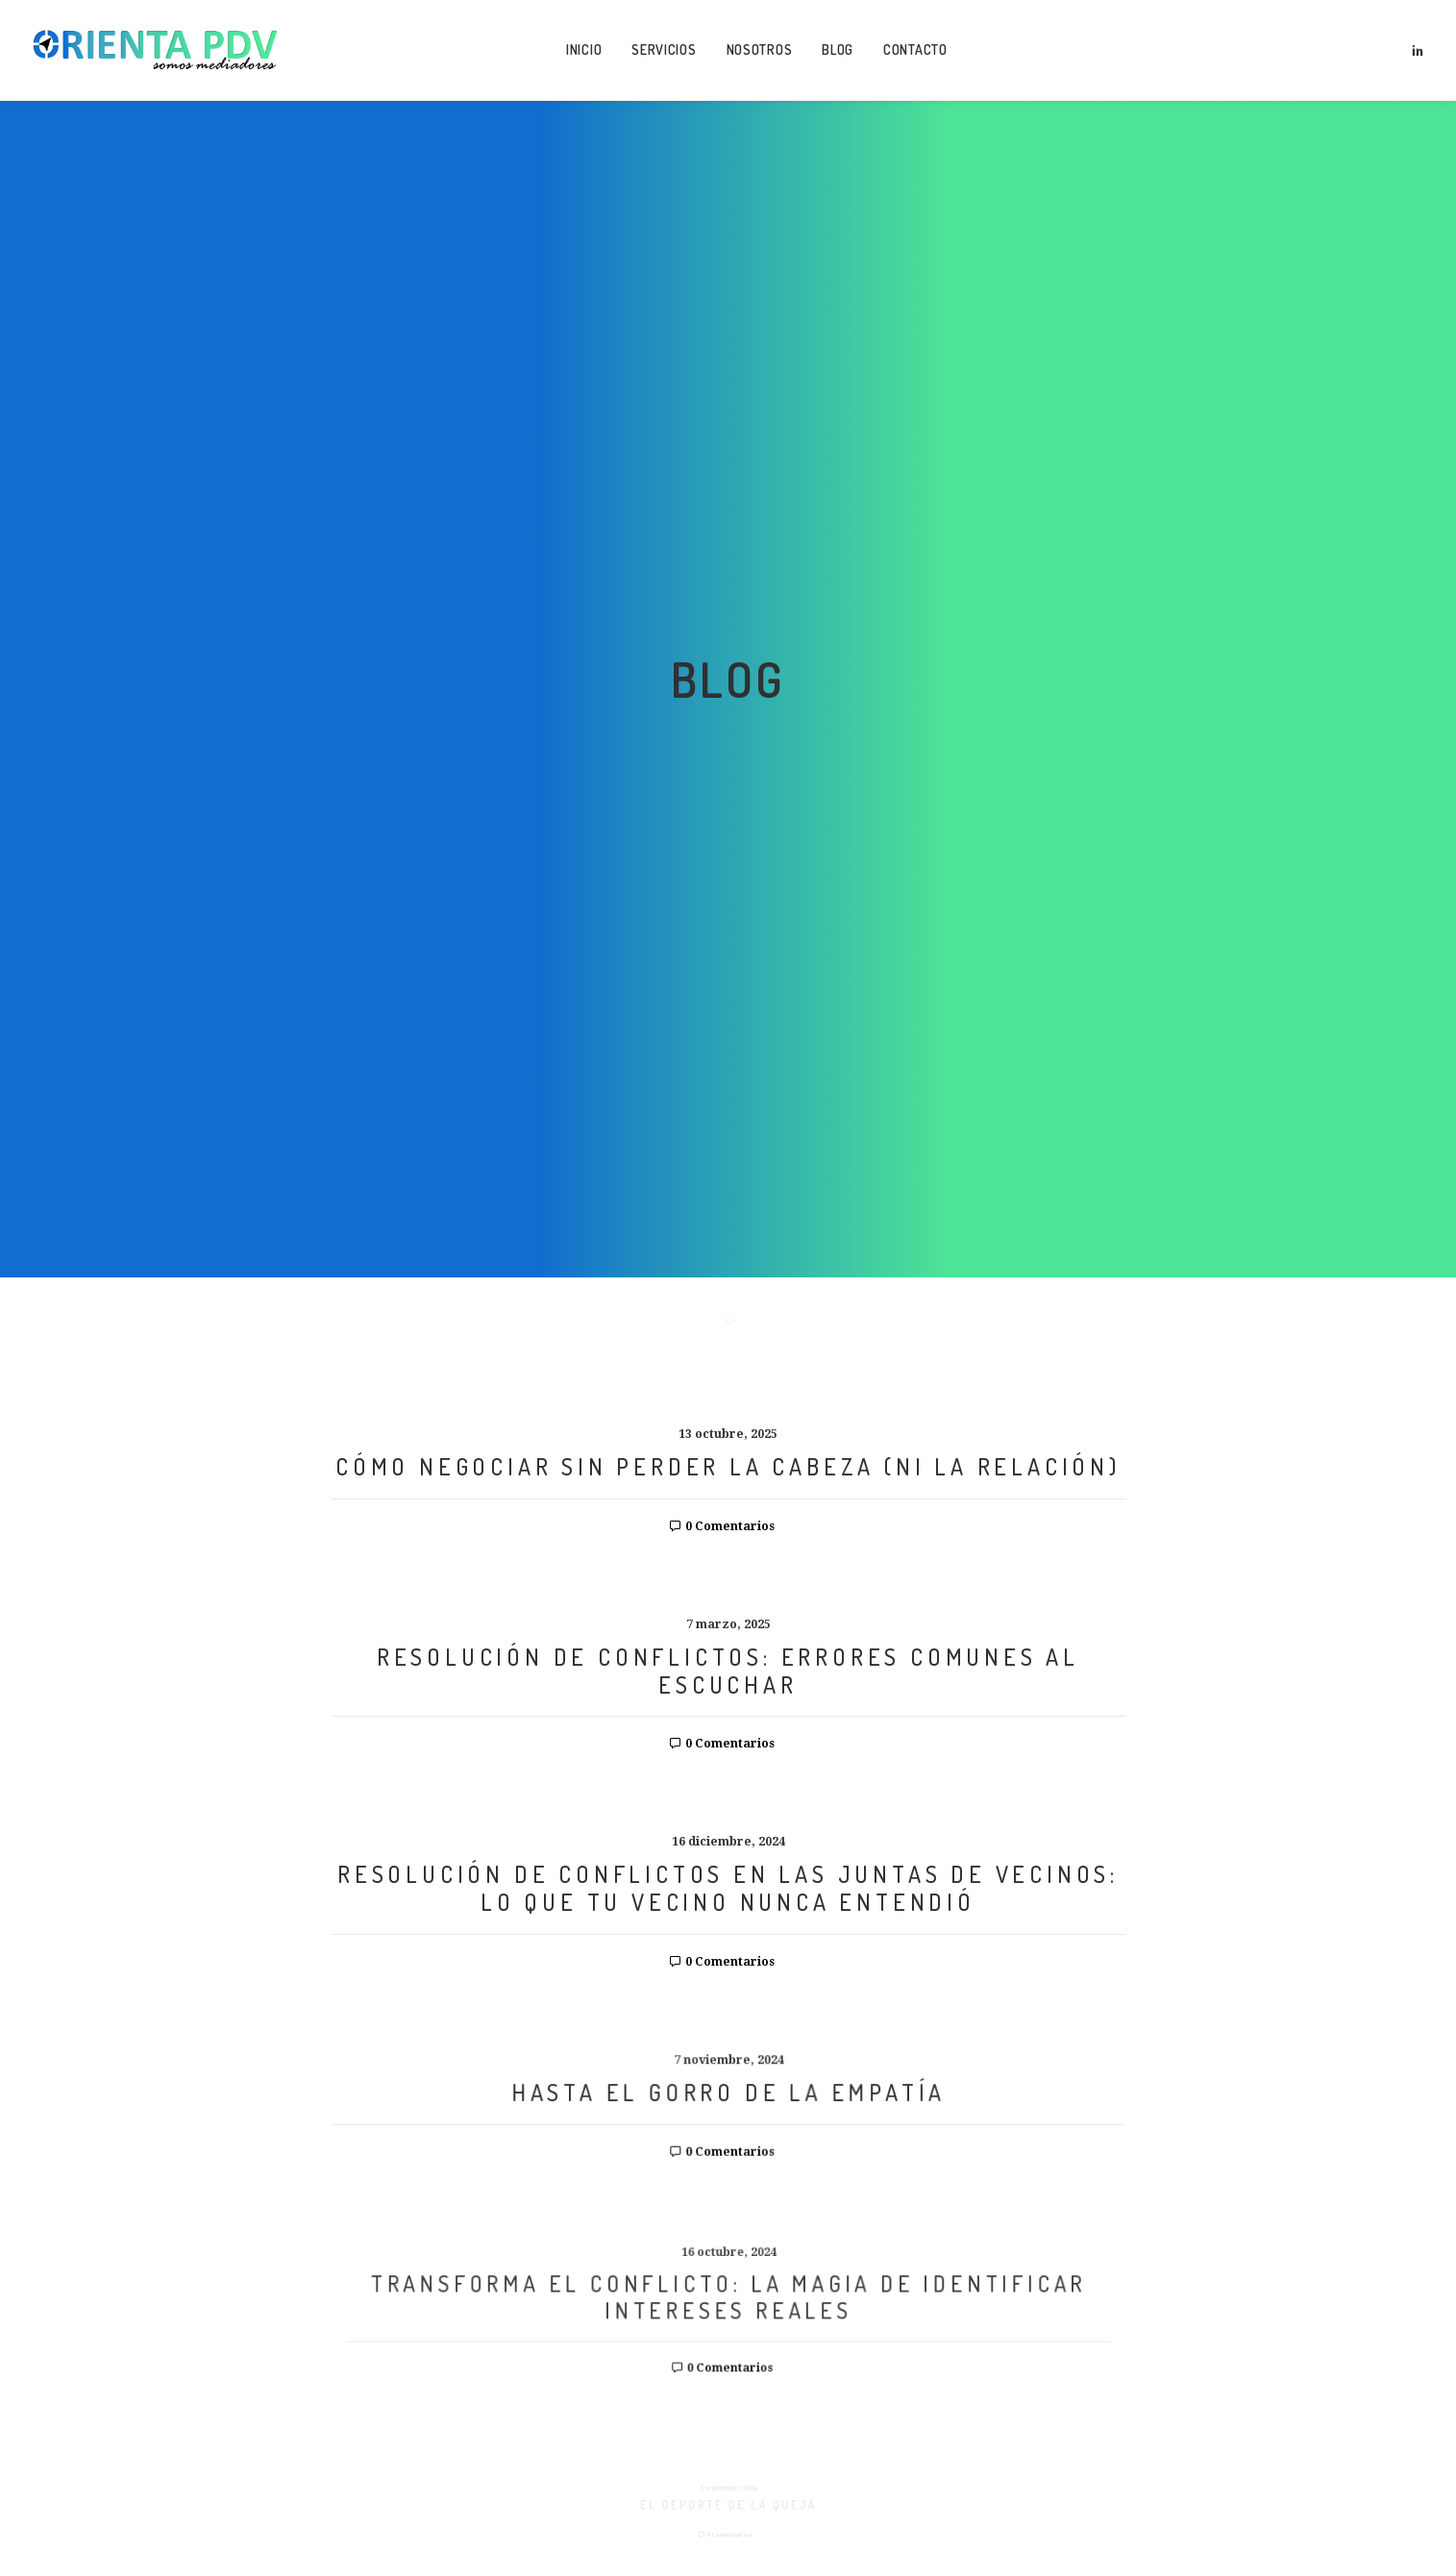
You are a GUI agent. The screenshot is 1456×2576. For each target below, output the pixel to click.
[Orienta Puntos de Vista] (156, 50)
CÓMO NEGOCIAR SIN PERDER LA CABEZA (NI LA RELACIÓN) (728, 545)
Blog (837, 49)
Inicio (584, 49)
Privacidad (916, 2429)
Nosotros (760, 49)
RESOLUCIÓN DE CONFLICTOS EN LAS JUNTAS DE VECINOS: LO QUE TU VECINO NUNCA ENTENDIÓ (727, 971)
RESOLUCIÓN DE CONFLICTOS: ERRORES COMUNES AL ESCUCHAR (728, 750)
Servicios (663, 49)
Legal (767, 2429)
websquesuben (762, 2463)
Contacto (915, 49)
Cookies (832, 2429)
